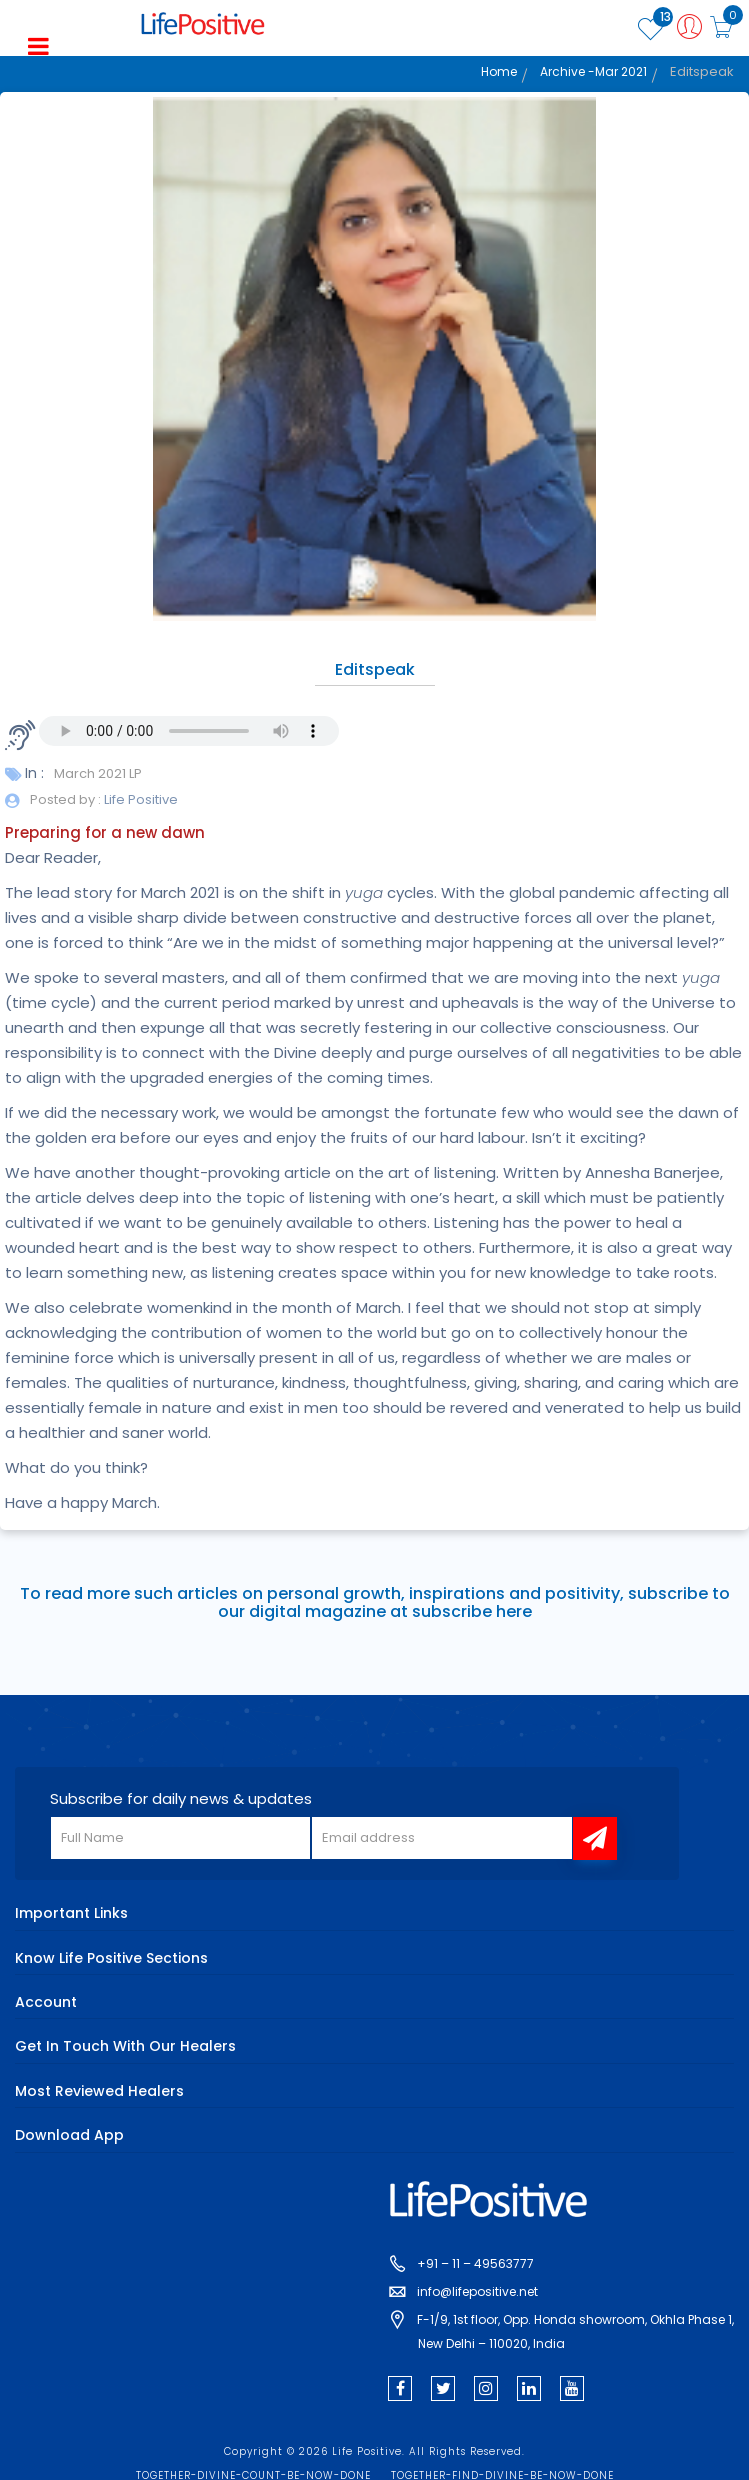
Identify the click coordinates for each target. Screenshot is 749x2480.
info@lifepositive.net (477, 2291)
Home (499, 71)
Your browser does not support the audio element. (189, 731)
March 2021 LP (98, 773)
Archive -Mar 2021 (593, 71)
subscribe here (472, 1611)
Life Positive (139, 799)
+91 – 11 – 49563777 (475, 2263)
